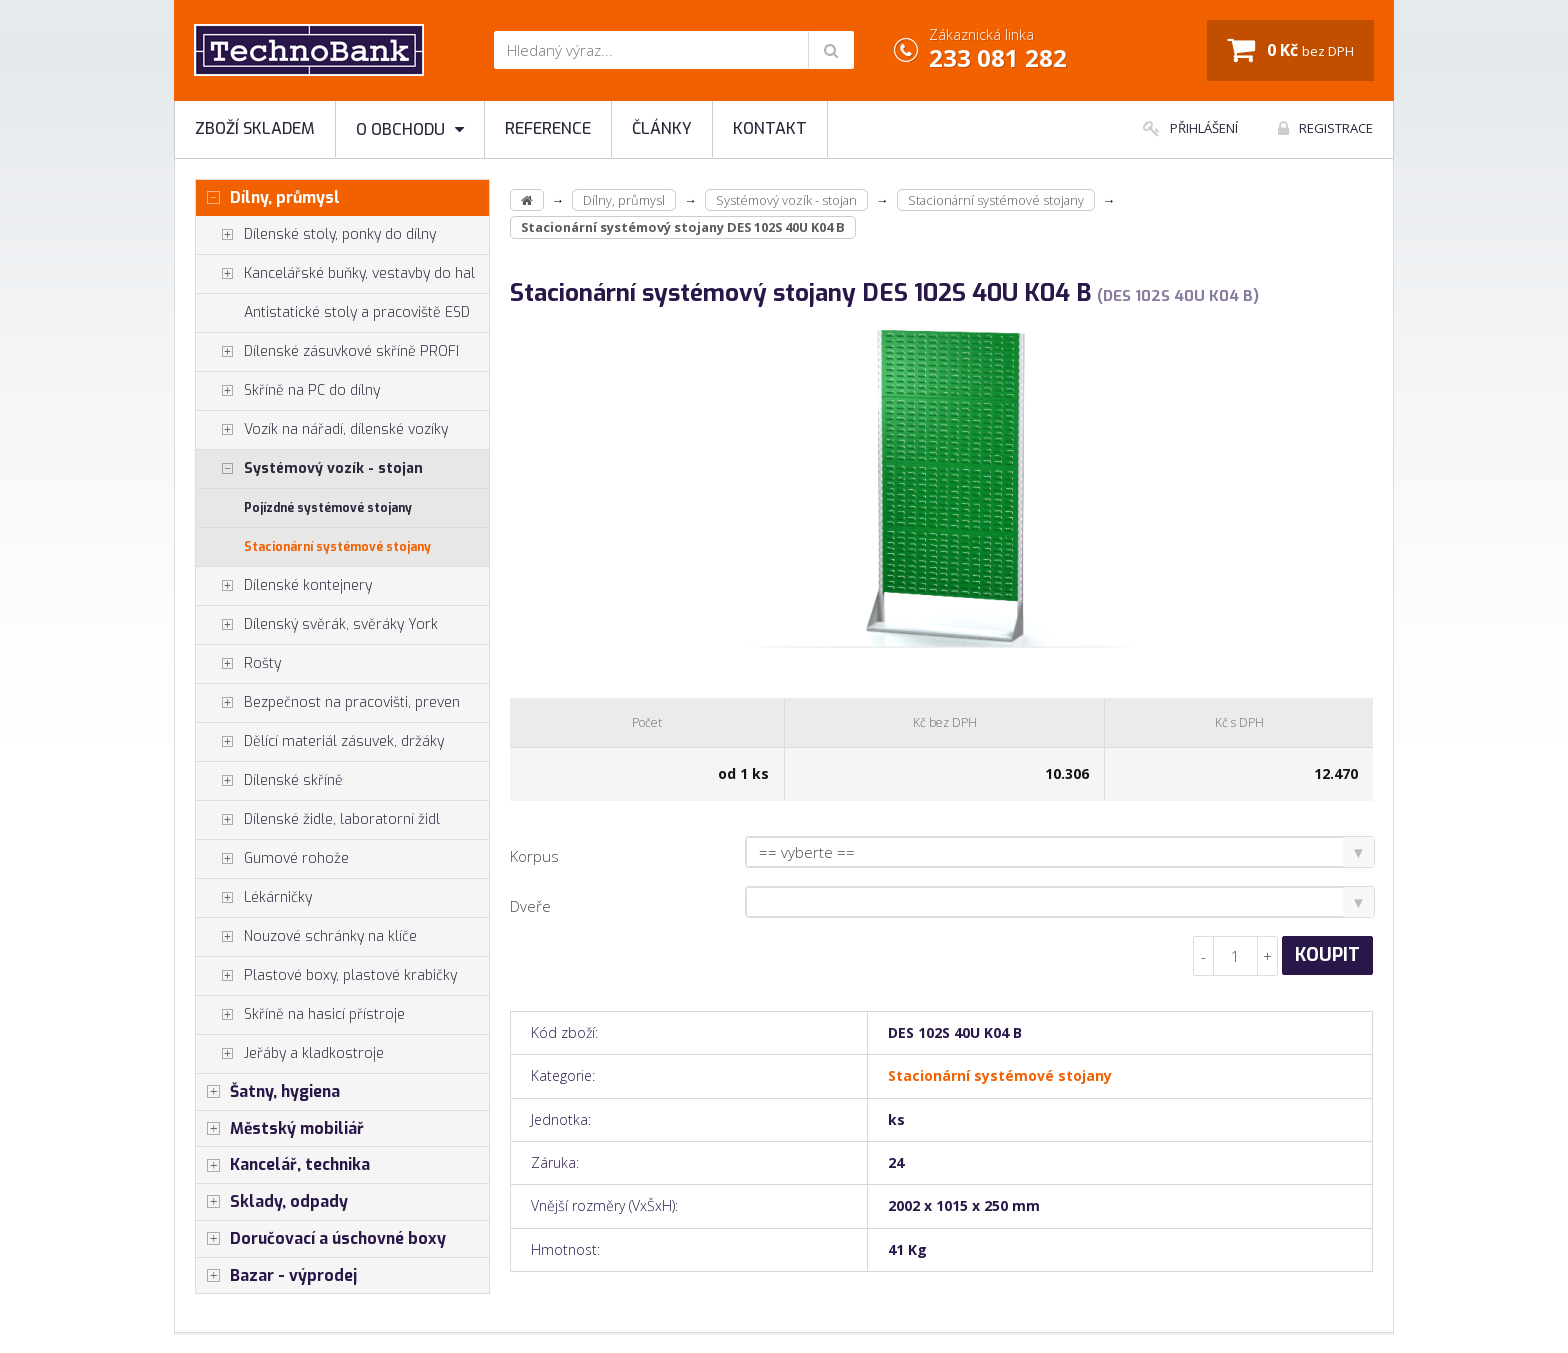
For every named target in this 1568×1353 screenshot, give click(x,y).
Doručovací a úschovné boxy (321, 1239)
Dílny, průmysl (268, 198)
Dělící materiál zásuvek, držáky (320, 742)
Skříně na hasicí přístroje (300, 1015)
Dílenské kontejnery (284, 586)
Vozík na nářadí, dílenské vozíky (322, 430)
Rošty (238, 664)
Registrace (1325, 128)
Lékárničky (254, 898)
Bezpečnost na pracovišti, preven (328, 703)
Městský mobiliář (280, 1129)
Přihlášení (1190, 128)
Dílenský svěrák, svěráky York (317, 625)
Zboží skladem (255, 128)
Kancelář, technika (283, 1165)
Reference (548, 128)
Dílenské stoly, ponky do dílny (316, 235)
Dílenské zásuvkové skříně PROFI (327, 352)
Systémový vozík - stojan (309, 469)
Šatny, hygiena (268, 1092)
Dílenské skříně (269, 781)
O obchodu (410, 129)
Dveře (530, 906)
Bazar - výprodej (276, 1276)
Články (662, 128)
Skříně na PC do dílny (288, 391)
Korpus (534, 856)
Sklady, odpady (272, 1202)
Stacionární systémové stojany (337, 547)
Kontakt (770, 128)
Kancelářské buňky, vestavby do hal (335, 274)
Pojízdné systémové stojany (328, 508)
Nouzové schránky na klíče (306, 937)
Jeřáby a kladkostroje (290, 1054)
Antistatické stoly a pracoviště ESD (357, 312)
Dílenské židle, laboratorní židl (318, 820)
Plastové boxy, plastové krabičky (326, 976)
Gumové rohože (272, 859)
